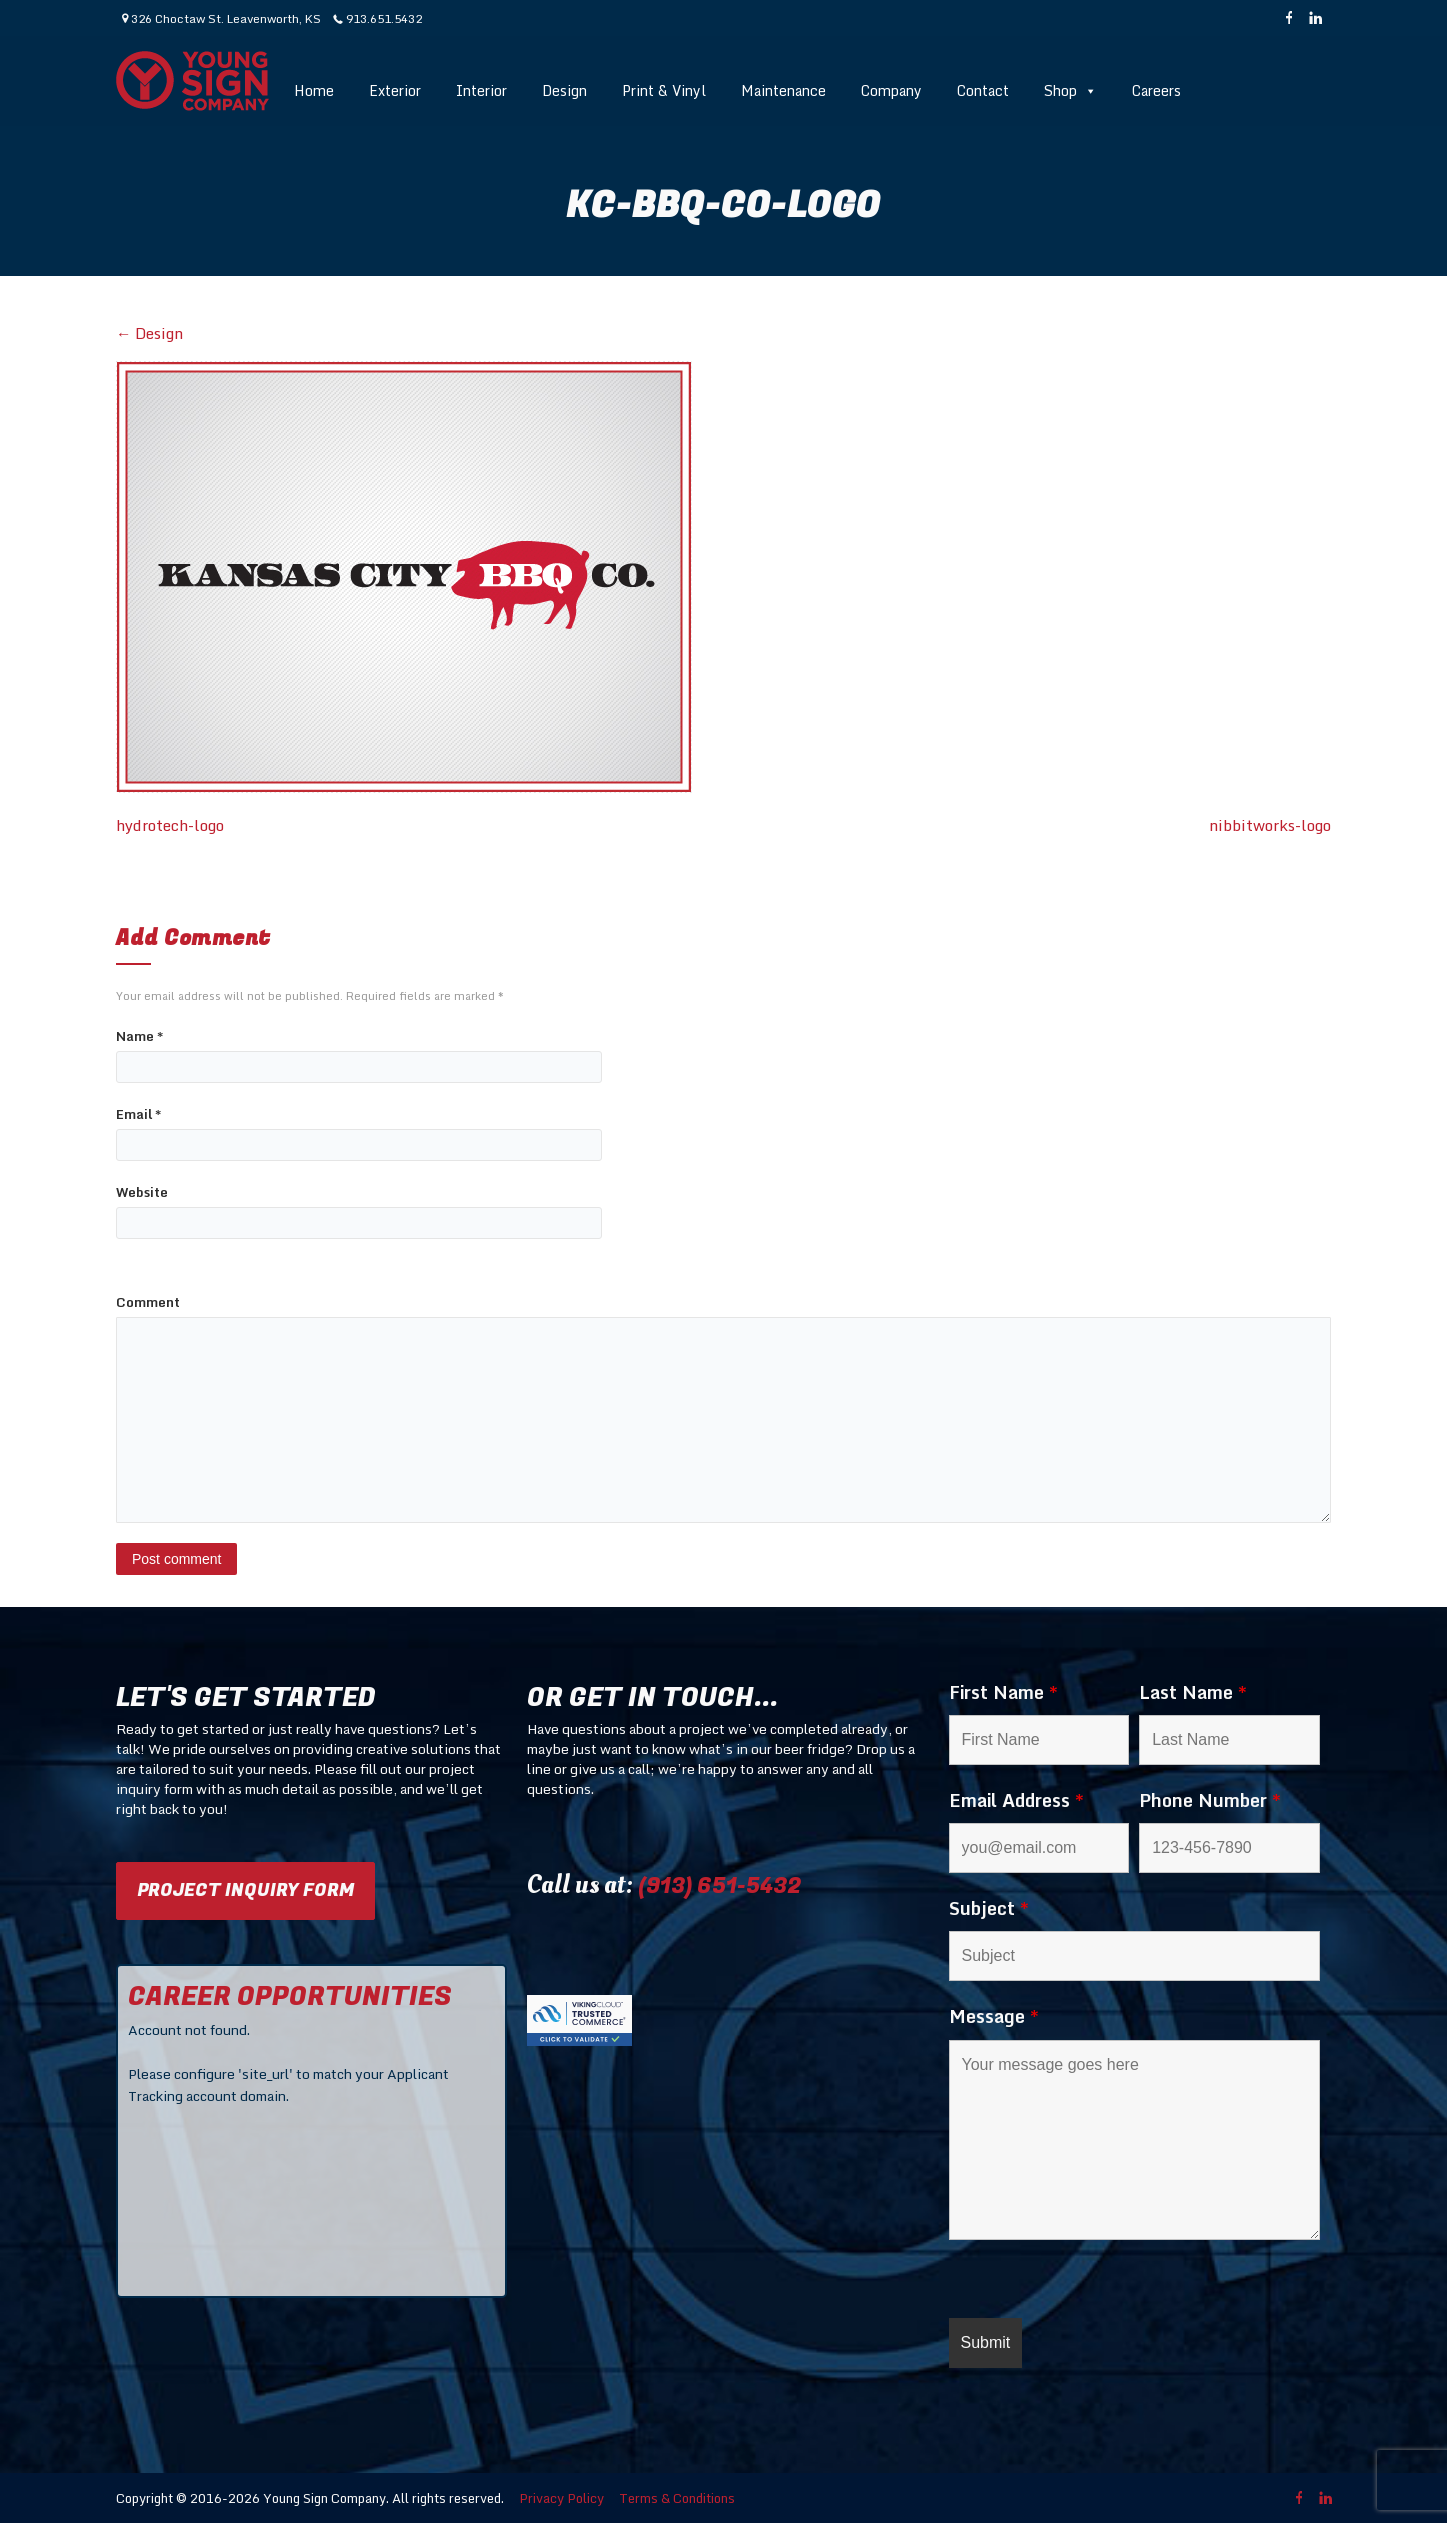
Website (142, 1192)
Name (139, 1036)
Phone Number (1210, 1800)
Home (314, 90)
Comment (148, 1302)
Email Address (1016, 1800)
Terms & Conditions (677, 2498)
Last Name (1193, 1692)
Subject (989, 1908)
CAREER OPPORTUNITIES (290, 1996)
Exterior (395, 90)
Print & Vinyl (664, 90)
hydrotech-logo (170, 825)
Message (994, 2016)
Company (891, 90)
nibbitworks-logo (1270, 825)
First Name (1003, 1692)
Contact (983, 90)
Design (564, 90)
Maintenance (783, 90)
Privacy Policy (561, 2498)
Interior (481, 90)
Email (138, 1114)
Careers (1156, 90)
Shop (1070, 90)
